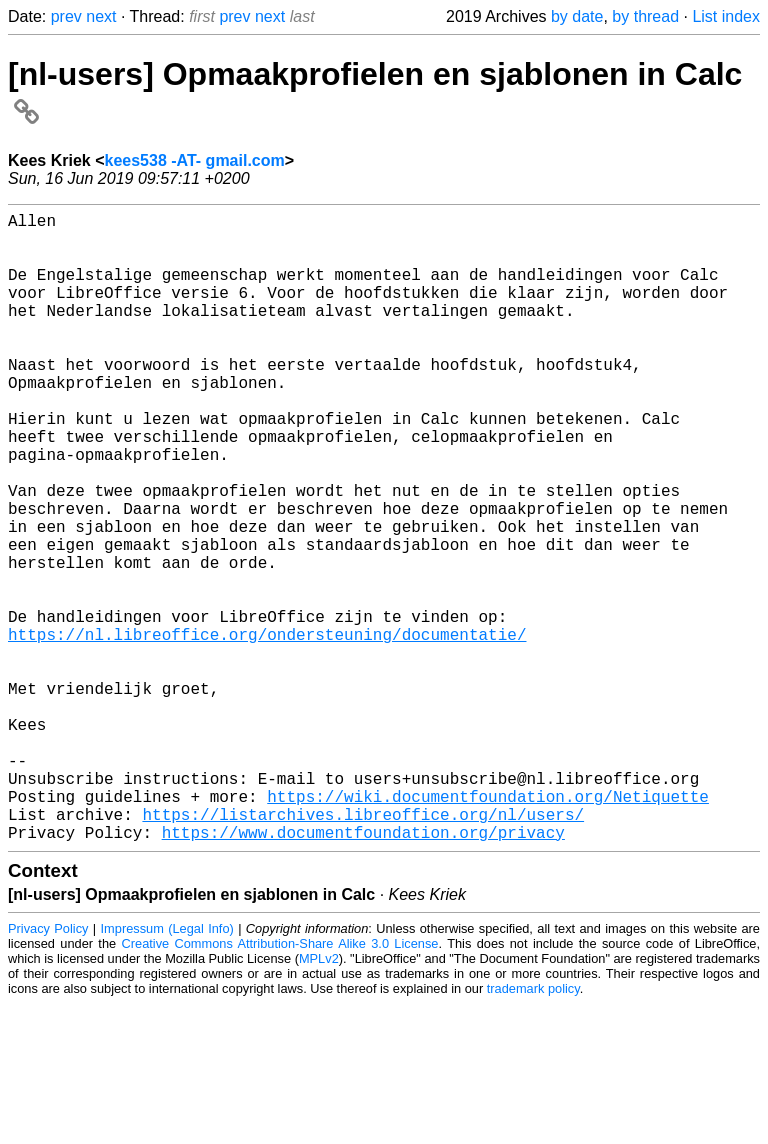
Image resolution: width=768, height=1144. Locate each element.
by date (577, 16)
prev (66, 16)
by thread (645, 16)
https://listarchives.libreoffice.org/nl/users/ (363, 950)
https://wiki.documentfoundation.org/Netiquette (488, 928)
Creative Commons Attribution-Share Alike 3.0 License (280, 1083)
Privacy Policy (48, 1068)
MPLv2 (319, 1098)
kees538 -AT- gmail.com (195, 160)
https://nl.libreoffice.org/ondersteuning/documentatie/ (267, 730)
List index (726, 16)
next (101, 16)
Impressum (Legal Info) (167, 1068)
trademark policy (533, 1128)
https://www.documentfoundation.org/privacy (363, 972)
